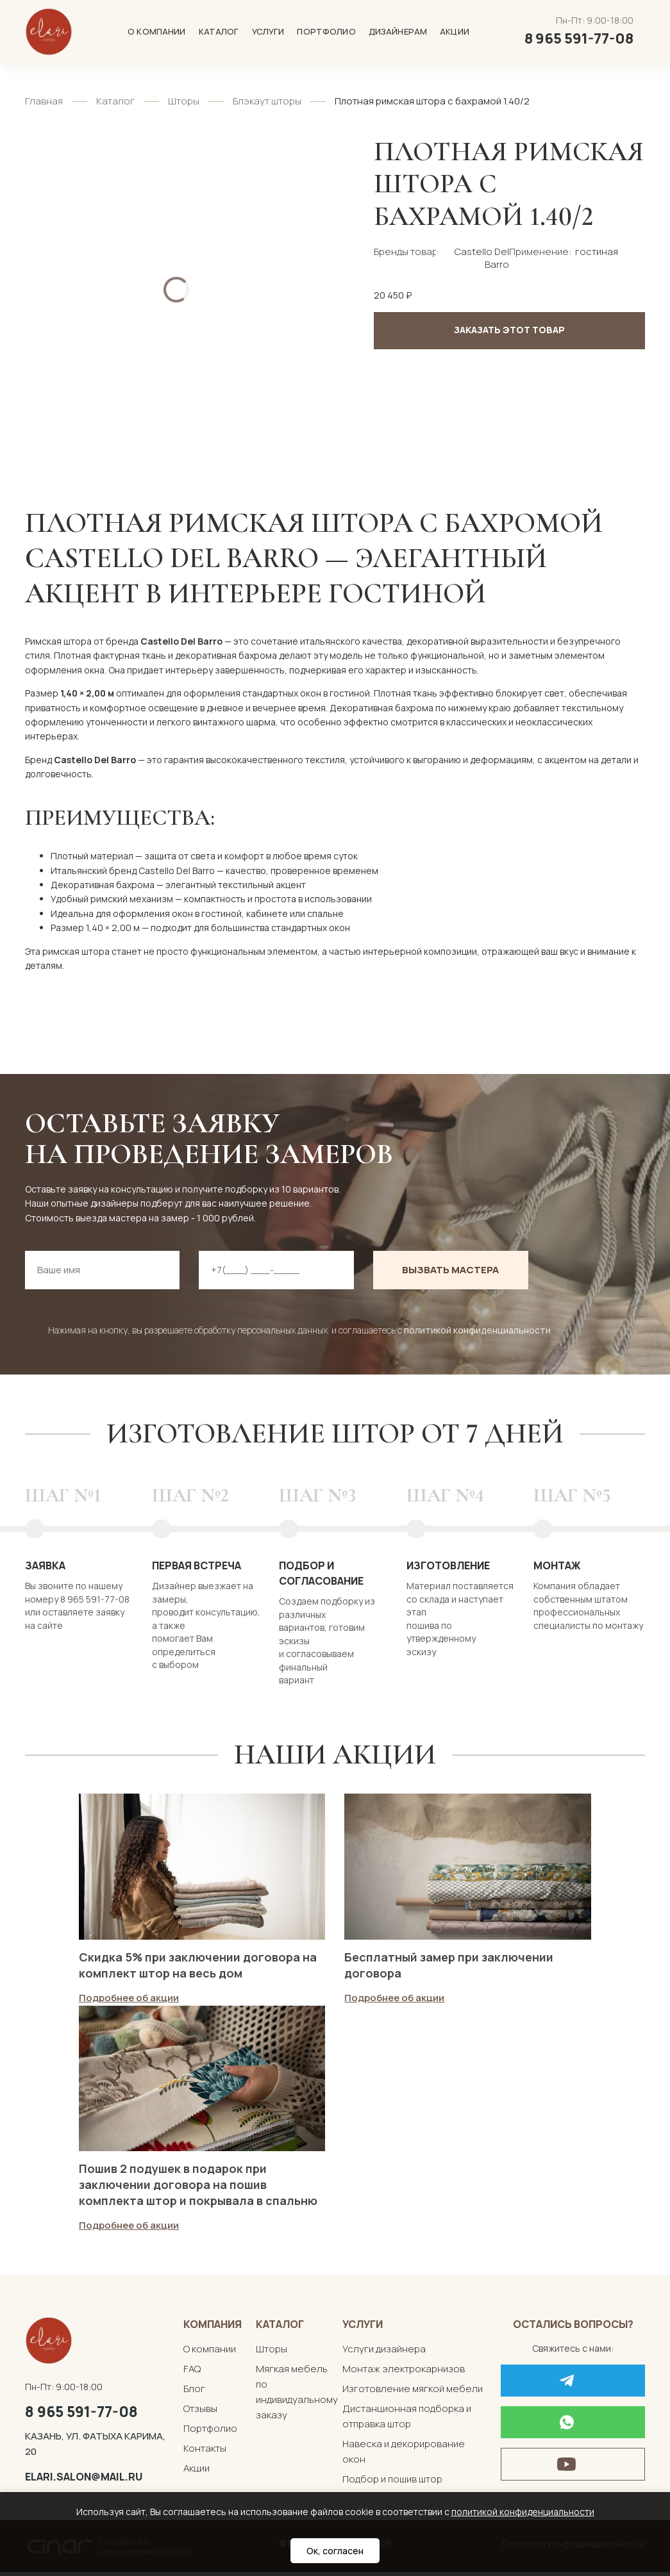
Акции (454, 31)
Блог (194, 2391)
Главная (44, 101)
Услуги (268, 31)
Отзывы (200, 2411)
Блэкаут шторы (267, 101)
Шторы (183, 101)
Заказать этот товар (509, 330)
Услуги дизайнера (384, 2352)
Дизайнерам (398, 31)
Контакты (204, 2451)
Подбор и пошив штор (392, 2482)
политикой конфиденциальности (477, 1330)
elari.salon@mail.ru (83, 2480)
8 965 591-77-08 (81, 2415)
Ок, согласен (335, 2551)
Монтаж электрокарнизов (403, 2372)
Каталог (219, 31)
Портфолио (326, 31)
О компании (156, 31)
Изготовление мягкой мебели (412, 2391)
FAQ (192, 2372)
